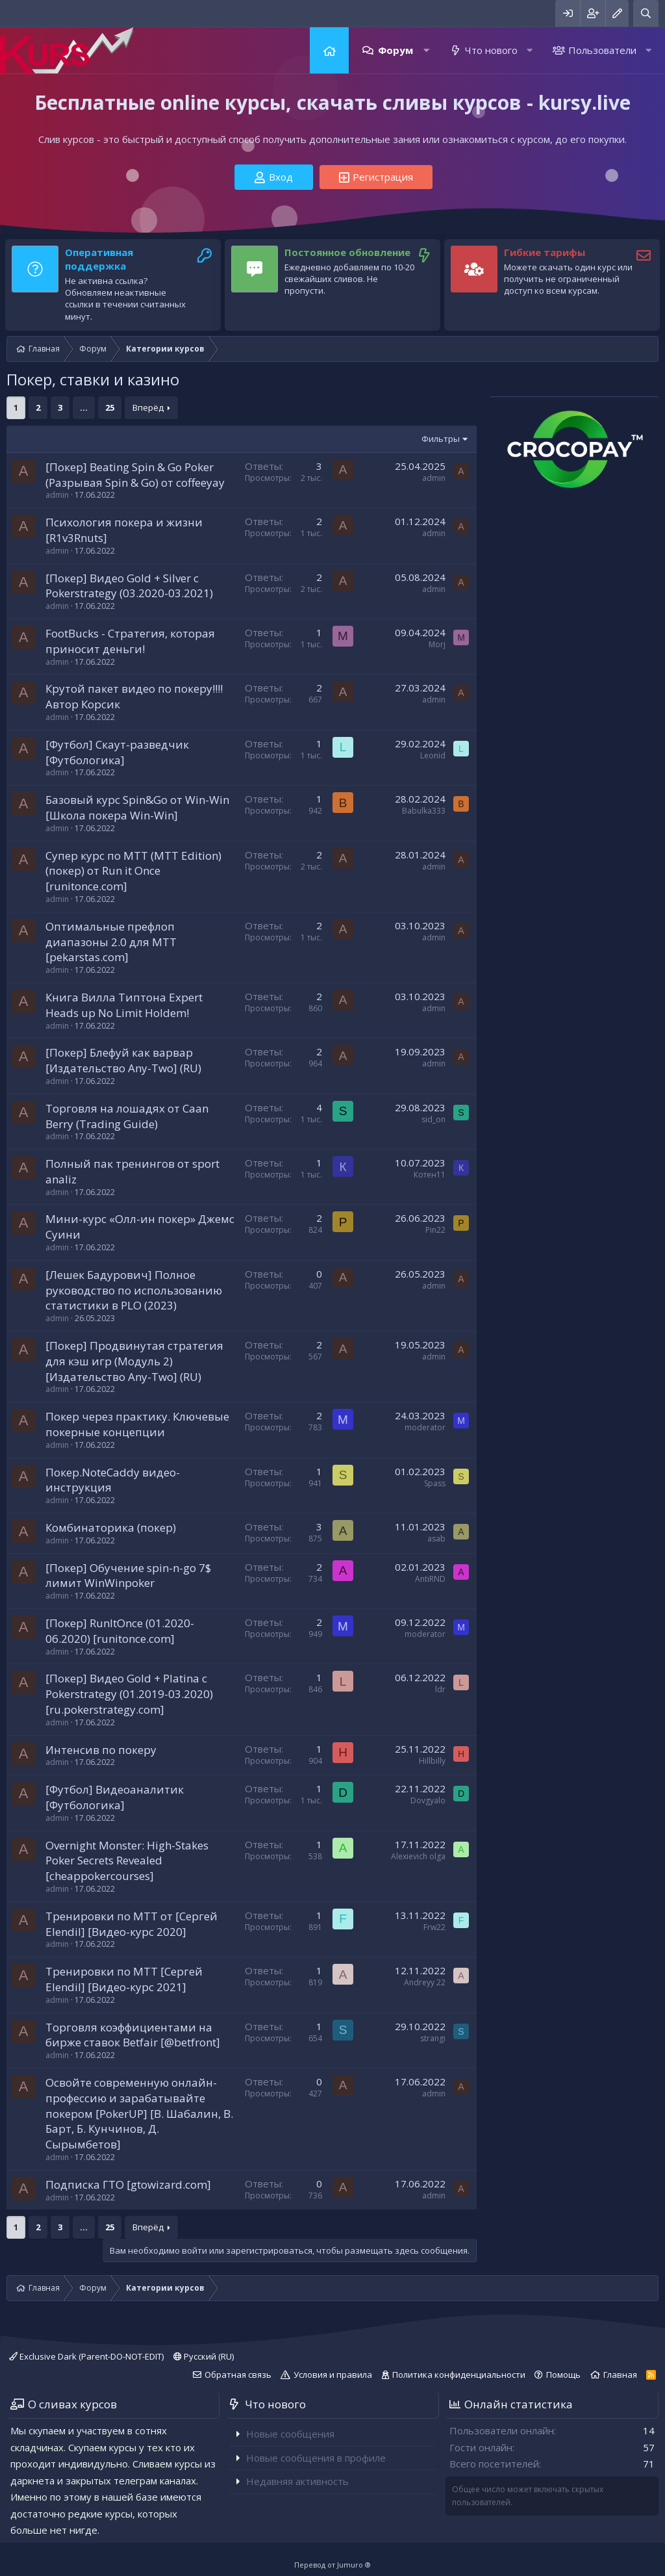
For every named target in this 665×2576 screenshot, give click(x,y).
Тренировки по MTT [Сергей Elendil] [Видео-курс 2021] (124, 1979)
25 (109, 407)
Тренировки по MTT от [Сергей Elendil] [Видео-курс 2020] (131, 1924)
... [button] (84, 407)
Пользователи (602, 50)
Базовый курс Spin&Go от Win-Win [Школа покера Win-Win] (137, 807)
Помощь (563, 2374)
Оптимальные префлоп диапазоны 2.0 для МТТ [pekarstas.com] (111, 942)
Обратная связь (238, 2374)
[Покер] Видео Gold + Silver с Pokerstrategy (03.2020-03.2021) (129, 586)
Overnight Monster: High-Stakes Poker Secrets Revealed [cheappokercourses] (126, 1861)
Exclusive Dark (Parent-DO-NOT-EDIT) (86, 2356)
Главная (329, 50)
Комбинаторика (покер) (110, 1527)
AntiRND (430, 1578)
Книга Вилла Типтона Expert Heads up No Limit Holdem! (124, 1005)
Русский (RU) (203, 2356)
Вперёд (148, 407)
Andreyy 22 (424, 1982)
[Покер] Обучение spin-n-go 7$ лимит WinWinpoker (128, 1575)
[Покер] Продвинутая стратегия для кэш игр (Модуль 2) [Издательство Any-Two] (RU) (134, 1361)
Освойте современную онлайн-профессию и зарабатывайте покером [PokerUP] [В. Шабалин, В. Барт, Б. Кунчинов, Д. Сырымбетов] (139, 2113)
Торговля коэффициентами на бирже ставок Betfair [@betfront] (132, 2035)
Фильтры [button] (440, 438)
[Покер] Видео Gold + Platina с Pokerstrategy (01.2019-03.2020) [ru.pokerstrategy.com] (129, 1694)
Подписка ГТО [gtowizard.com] (128, 2184)
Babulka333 (423, 810)
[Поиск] (646, 13)
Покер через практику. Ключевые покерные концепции (137, 1424)
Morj (437, 644)
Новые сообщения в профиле (316, 2457)
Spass (434, 1483)
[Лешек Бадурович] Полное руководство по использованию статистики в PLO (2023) (133, 1290)
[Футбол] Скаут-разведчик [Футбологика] (117, 752)
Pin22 (435, 1229)
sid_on (433, 1119)
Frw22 (434, 1927)
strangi (432, 2038)
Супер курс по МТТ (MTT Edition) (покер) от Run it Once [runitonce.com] (133, 871)
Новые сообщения (290, 2433)
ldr (440, 1689)
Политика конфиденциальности (458, 2374)
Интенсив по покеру (101, 1749)
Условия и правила (333, 2374)
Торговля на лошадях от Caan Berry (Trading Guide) (126, 1116)
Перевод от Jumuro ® (332, 2565)
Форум (395, 50)
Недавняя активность (297, 2481)
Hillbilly (432, 1760)
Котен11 (429, 1174)
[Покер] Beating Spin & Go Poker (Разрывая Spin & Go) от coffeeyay (135, 474)
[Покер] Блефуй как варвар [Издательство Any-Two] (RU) (123, 1060)
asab (436, 1538)
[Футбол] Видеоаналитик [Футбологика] (114, 1797)
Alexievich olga (418, 1856)
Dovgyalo (427, 1800)
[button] (426, 50)
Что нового (491, 50)
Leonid (432, 755)
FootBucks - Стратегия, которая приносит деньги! (130, 641)
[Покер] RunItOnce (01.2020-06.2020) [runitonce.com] (119, 1631)
